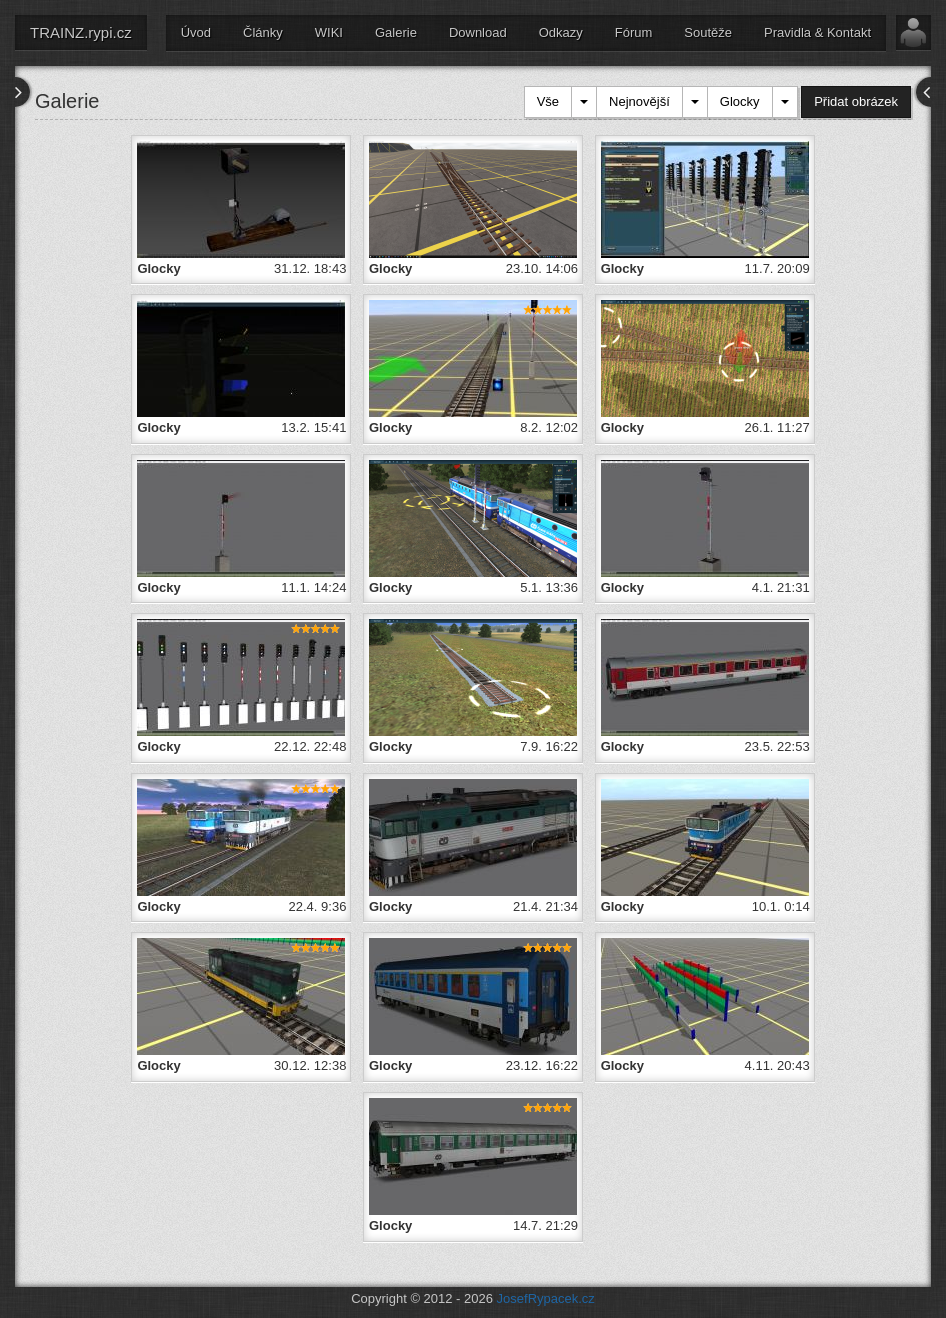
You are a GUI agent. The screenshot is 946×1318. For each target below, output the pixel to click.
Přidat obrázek (856, 101)
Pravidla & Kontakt (817, 32)
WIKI (329, 32)
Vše (548, 101)
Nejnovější (639, 101)
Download (478, 32)
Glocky (740, 101)
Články (263, 32)
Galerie (396, 32)
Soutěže (708, 32)
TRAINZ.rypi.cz (81, 32)
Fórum (634, 32)
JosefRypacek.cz (546, 1298)
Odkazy (561, 32)
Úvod (196, 32)
